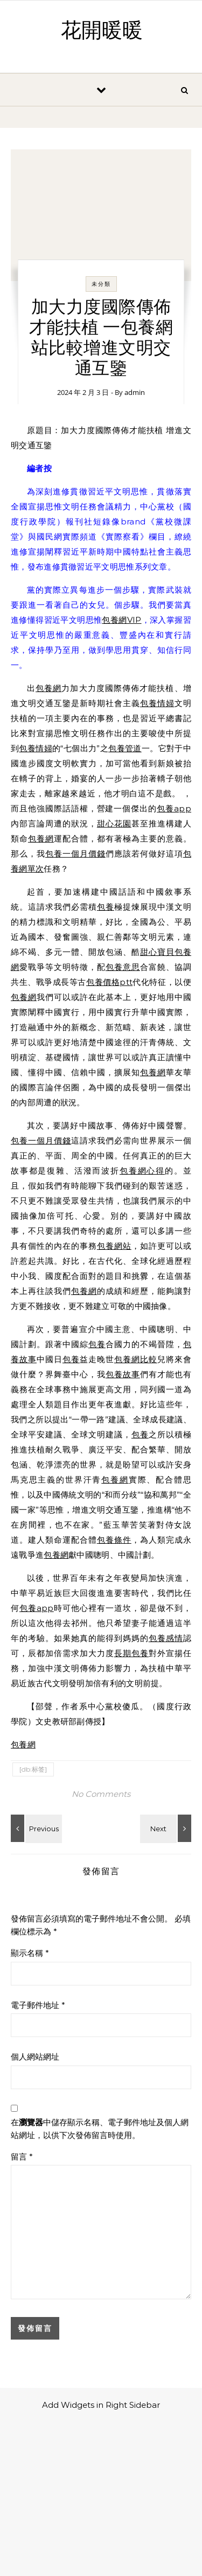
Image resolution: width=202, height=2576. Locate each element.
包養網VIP (121, 620)
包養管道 (125, 748)
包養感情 (166, 1638)
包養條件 (114, 1540)
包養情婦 (157, 703)
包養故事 (123, 1374)
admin (134, 392)
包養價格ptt (109, 982)
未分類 (101, 283)
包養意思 (123, 967)
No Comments (101, 1794)
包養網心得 (142, 1170)
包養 (105, 907)
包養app (174, 808)
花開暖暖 (102, 30)
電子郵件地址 (38, 2005)
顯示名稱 (30, 1953)
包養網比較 (135, 1359)
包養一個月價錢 (75, 853)
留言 (22, 2157)
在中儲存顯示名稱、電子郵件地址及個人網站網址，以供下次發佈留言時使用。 (100, 2129)
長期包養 (131, 1653)
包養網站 (114, 1246)
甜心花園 (114, 823)
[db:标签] (33, 1769)
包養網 (48, 688)
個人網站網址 (35, 2057)
